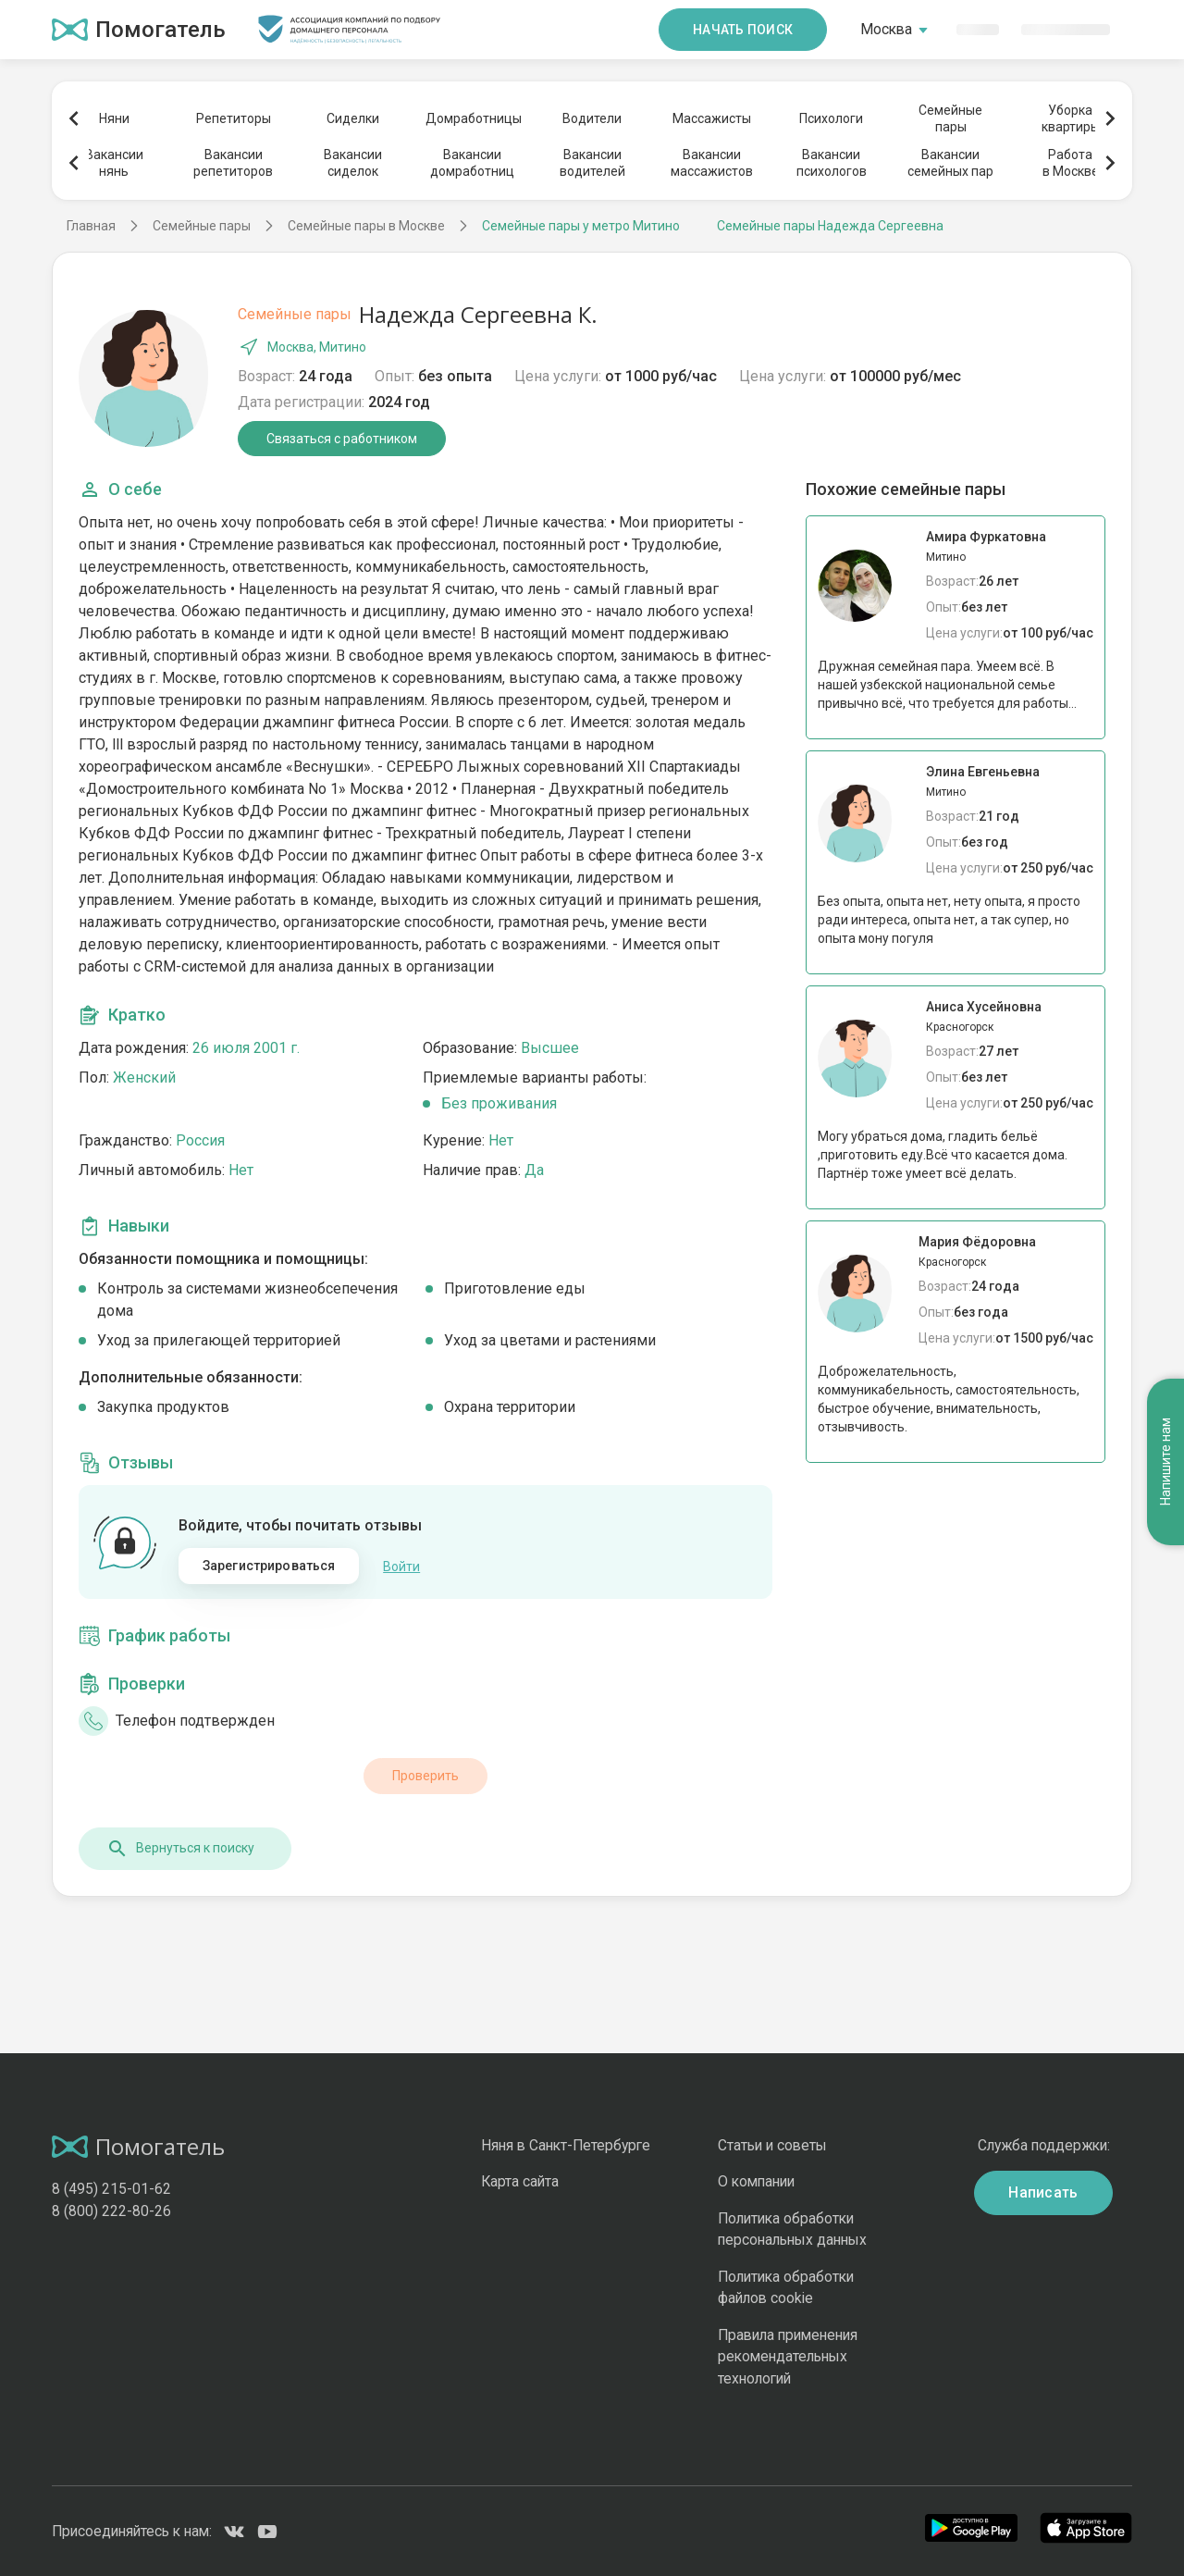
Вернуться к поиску (180, 1849)
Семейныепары (950, 118)
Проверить (425, 1775)
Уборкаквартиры (1071, 118)
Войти (401, 1566)
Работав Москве (1070, 163)
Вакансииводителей (592, 163)
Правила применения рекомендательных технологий (787, 2356)
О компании (756, 2181)
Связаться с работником (341, 438)
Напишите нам (1165, 1462)
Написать (1043, 2192)
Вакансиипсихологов (831, 163)
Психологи (831, 118)
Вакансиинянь (114, 163)
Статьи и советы (772, 2145)
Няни (114, 118)
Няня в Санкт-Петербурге (565, 2145)
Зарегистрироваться (269, 1565)
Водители (592, 118)
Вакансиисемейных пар (950, 163)
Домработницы (473, 118)
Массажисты (711, 118)
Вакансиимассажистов (712, 163)
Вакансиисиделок (353, 163)
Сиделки (353, 118)
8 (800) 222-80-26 (111, 2211)
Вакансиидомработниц (472, 163)
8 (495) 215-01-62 (111, 2189)
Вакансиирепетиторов (233, 163)
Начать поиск (743, 29)
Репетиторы (233, 118)
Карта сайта (520, 2181)
